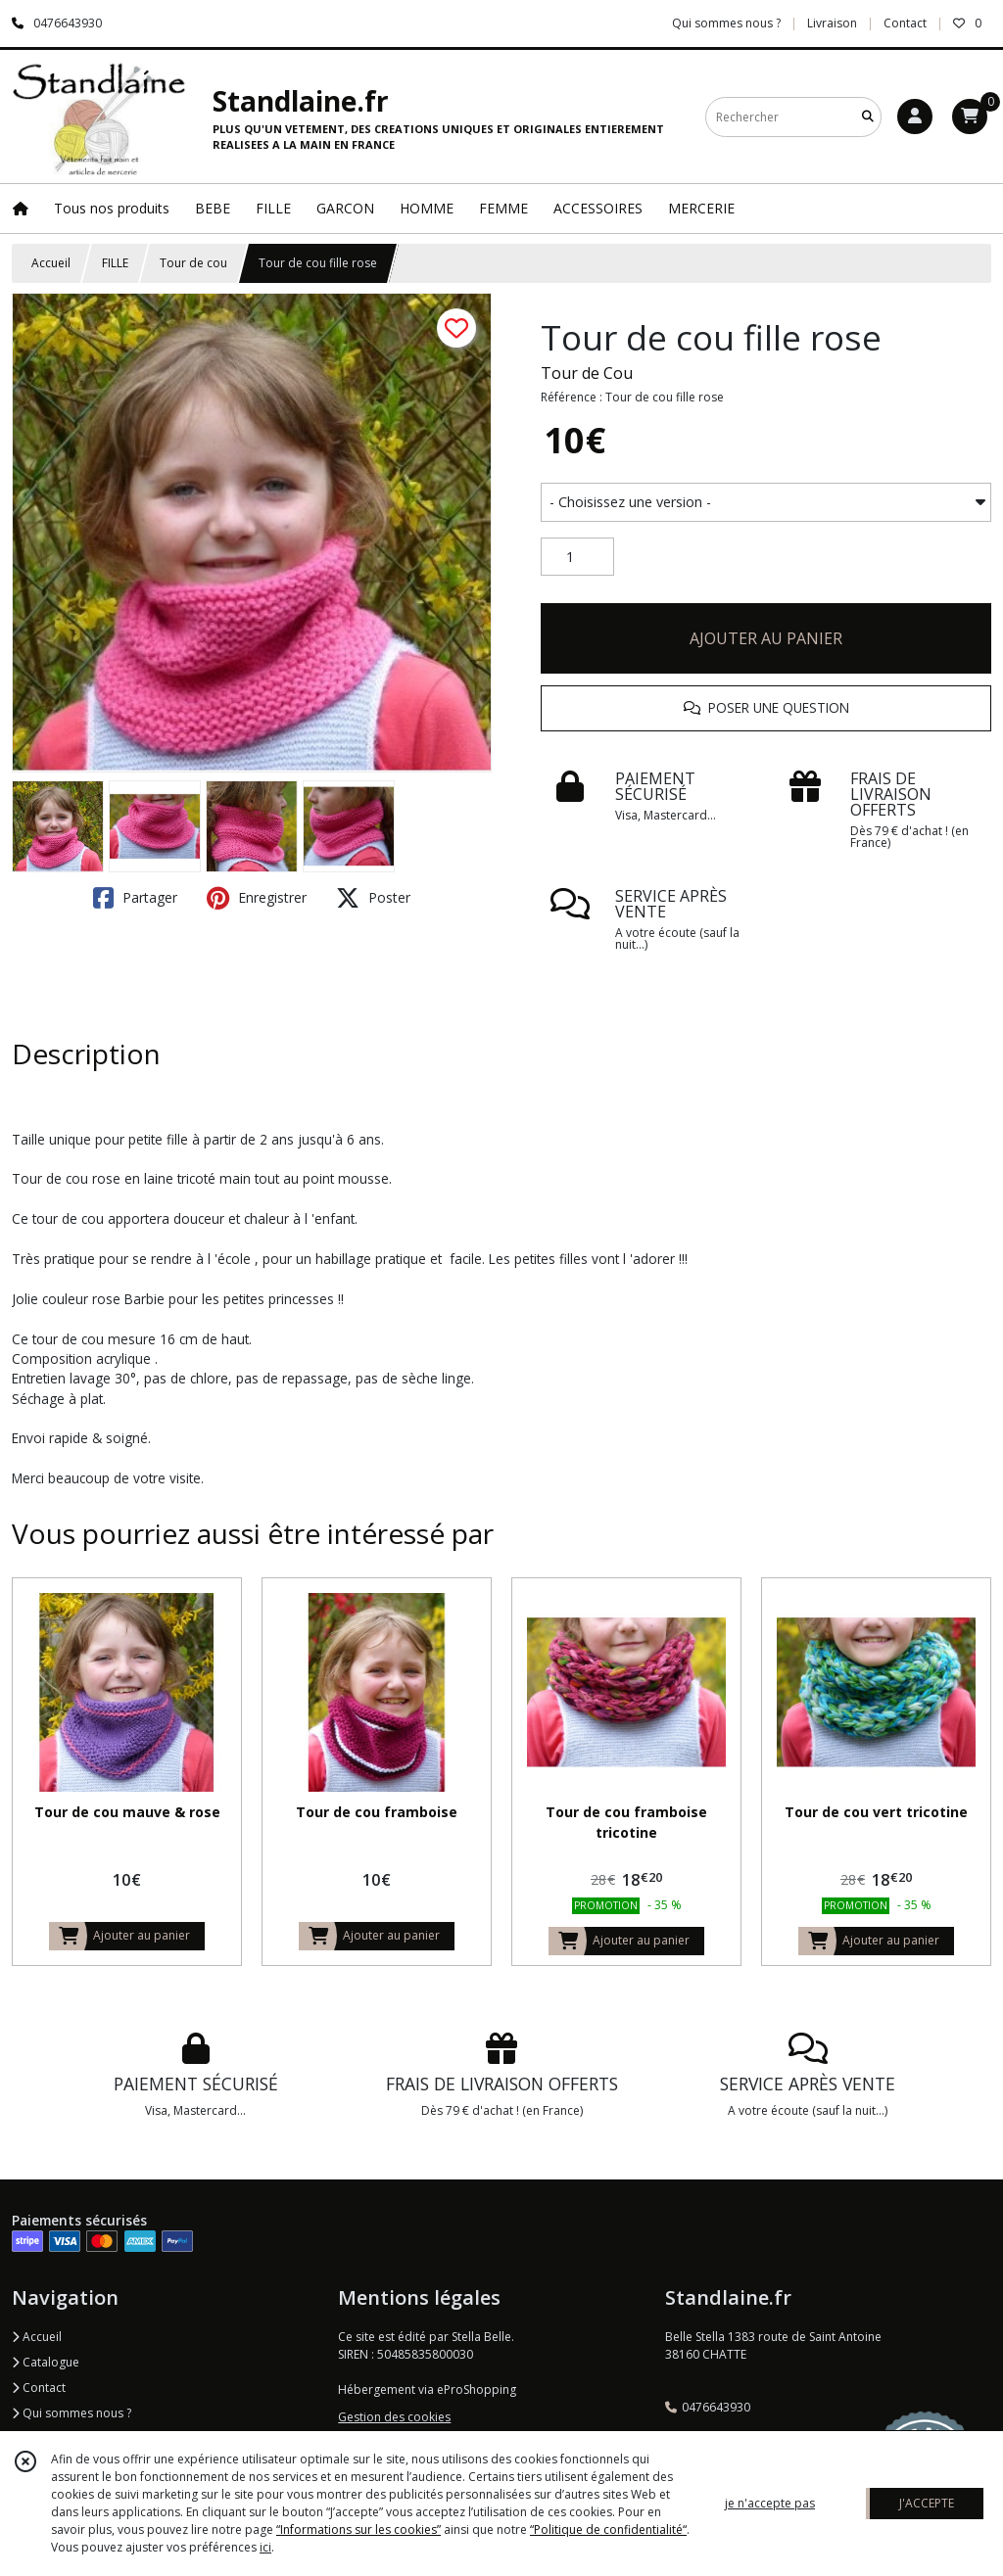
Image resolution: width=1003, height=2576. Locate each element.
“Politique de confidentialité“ (608, 2529)
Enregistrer (257, 898)
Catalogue (45, 2362)
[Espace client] (914, 116)
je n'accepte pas (770, 2503)
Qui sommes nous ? (71, 2413)
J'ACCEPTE (926, 2503)
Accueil (51, 263)
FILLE (115, 263)
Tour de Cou (587, 373)
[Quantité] (577, 557)
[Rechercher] (868, 117)
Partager (135, 898)
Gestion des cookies (394, 2417)
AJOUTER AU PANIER (766, 638)
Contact (905, 23)
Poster (373, 898)
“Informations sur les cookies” (358, 2529)
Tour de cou (193, 263)
